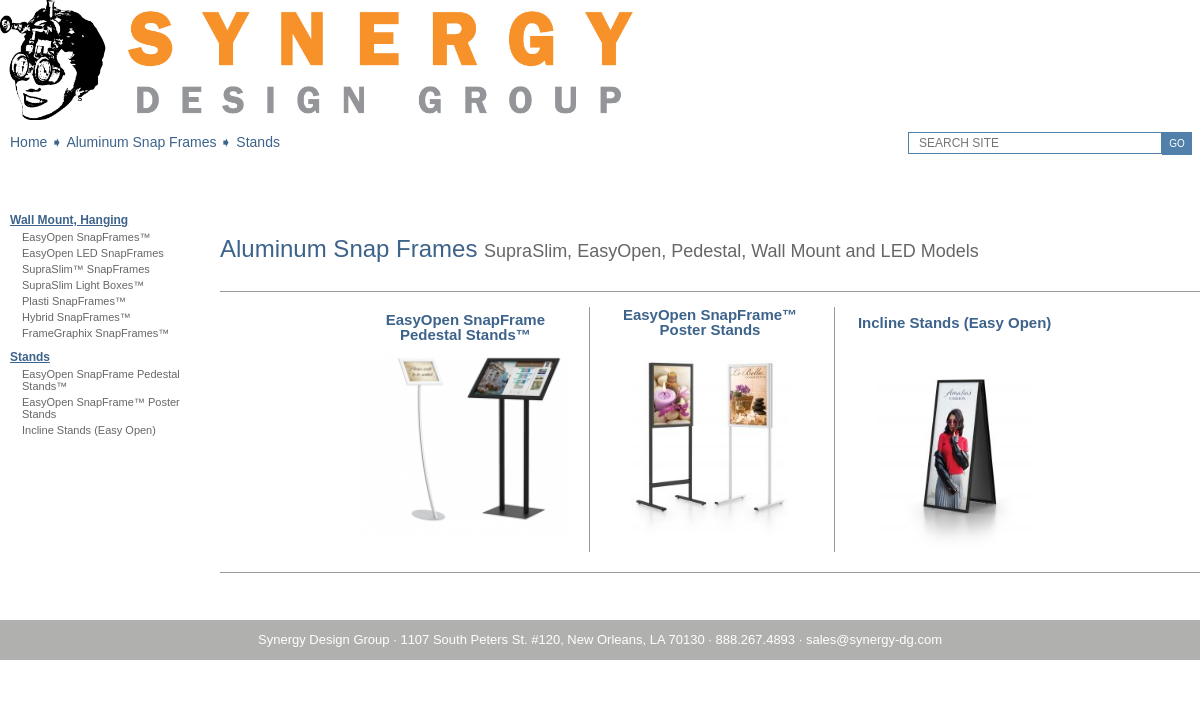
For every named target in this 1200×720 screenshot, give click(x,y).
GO (1177, 143)
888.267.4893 (756, 639)
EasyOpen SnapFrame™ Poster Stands (710, 322)
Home (28, 142)
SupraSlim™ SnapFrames (86, 269)
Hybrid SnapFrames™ (76, 317)
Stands (258, 142)
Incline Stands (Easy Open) (89, 430)
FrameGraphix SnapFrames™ (95, 333)
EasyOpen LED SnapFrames (93, 253)
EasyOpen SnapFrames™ (86, 237)
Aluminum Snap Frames (141, 142)
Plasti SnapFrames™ (74, 301)
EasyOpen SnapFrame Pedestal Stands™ (465, 327)
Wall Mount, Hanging (69, 220)
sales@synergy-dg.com (874, 639)
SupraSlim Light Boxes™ (83, 285)
